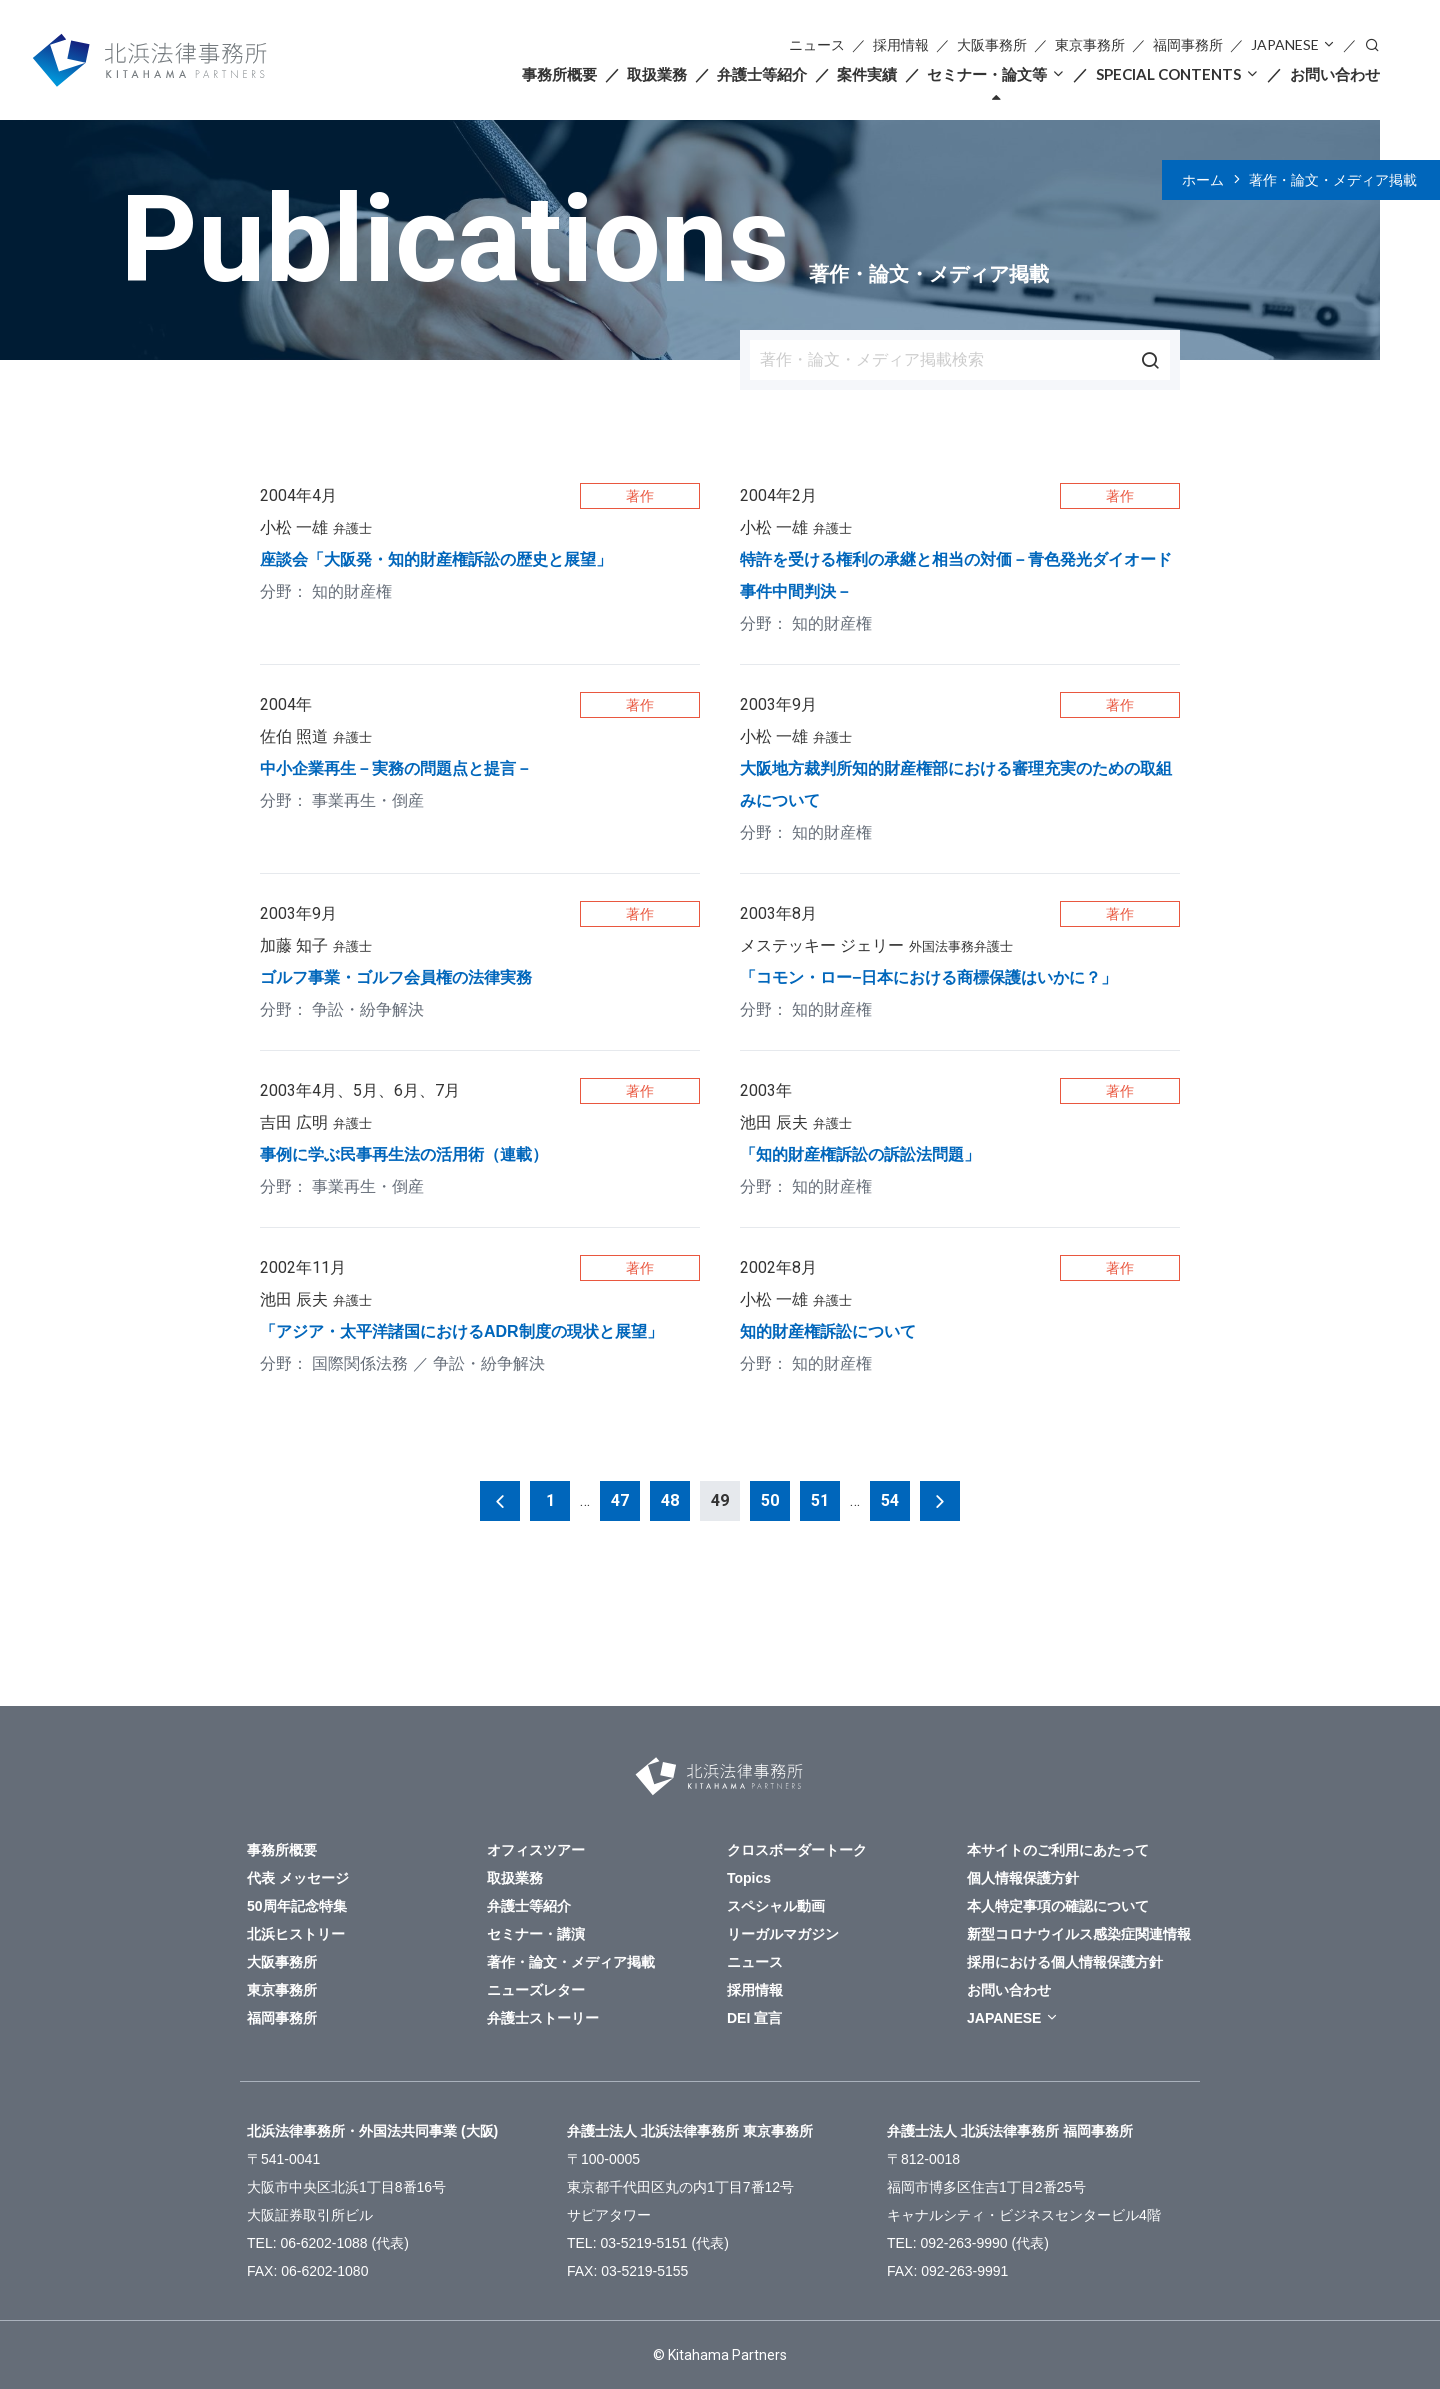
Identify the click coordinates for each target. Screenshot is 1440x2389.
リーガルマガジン (783, 1934)
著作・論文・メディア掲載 (1333, 180)
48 (670, 1500)
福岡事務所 (1188, 44)
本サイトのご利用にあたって (1058, 1850)
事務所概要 (559, 74)
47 (620, 1500)
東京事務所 (1090, 44)
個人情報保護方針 (1023, 1878)
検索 (1372, 43)
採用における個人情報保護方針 (1065, 1962)
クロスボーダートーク (797, 1850)
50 (770, 1500)
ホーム (1203, 180)
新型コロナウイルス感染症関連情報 (1079, 1934)
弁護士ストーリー (543, 2018)
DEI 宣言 (754, 2018)
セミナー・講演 (536, 1934)
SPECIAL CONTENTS (1168, 74)
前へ (500, 1501)
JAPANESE (1285, 44)
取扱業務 (657, 74)
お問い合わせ (1335, 74)
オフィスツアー (536, 1850)
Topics (749, 1878)
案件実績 (867, 74)
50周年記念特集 (297, 1906)
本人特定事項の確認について (1058, 1906)
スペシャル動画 (776, 1906)
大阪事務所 (992, 44)
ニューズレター (536, 1990)
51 (820, 1500)
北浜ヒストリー (296, 1934)
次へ (940, 1501)
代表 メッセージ (298, 1878)
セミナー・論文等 (987, 74)
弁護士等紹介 (762, 74)
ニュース (817, 44)
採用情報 (901, 44)
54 (890, 1500)
